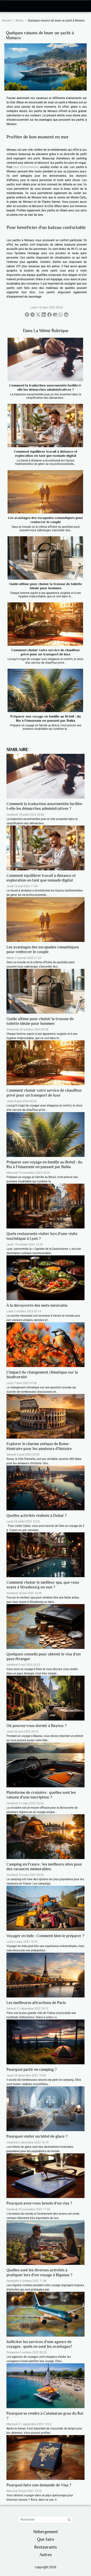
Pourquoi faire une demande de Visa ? (38, 2485)
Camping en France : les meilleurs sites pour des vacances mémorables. (44, 1866)
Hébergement (45, 2531)
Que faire (45, 2539)
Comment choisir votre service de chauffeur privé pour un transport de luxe (44, 1092)
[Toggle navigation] (7, 6)
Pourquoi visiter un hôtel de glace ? (36, 2136)
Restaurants (45, 2547)
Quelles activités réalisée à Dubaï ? (36, 1515)
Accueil (6, 20)
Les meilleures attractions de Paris (36, 2002)
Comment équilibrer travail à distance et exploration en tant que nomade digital (41, 877)
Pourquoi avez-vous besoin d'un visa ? (39, 2203)
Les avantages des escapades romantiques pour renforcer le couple (42, 949)
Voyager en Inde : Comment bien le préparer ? (45, 1935)
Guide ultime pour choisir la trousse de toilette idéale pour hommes (40, 1021)
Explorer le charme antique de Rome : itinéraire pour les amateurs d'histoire (39, 1446)
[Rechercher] (45, 2519)
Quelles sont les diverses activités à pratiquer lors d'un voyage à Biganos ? (39, 2272)
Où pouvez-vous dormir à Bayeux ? (36, 1725)
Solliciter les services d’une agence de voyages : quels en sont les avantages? (39, 2344)
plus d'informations (25, 167)
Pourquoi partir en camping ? (31, 2069)
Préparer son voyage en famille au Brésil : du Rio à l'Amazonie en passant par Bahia (44, 1164)
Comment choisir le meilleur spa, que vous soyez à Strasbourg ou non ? (42, 1584)
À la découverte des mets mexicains (36, 1305)
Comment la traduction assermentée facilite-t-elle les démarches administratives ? (44, 806)
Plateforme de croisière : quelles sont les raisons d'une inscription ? (41, 1794)
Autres (19, 20)
